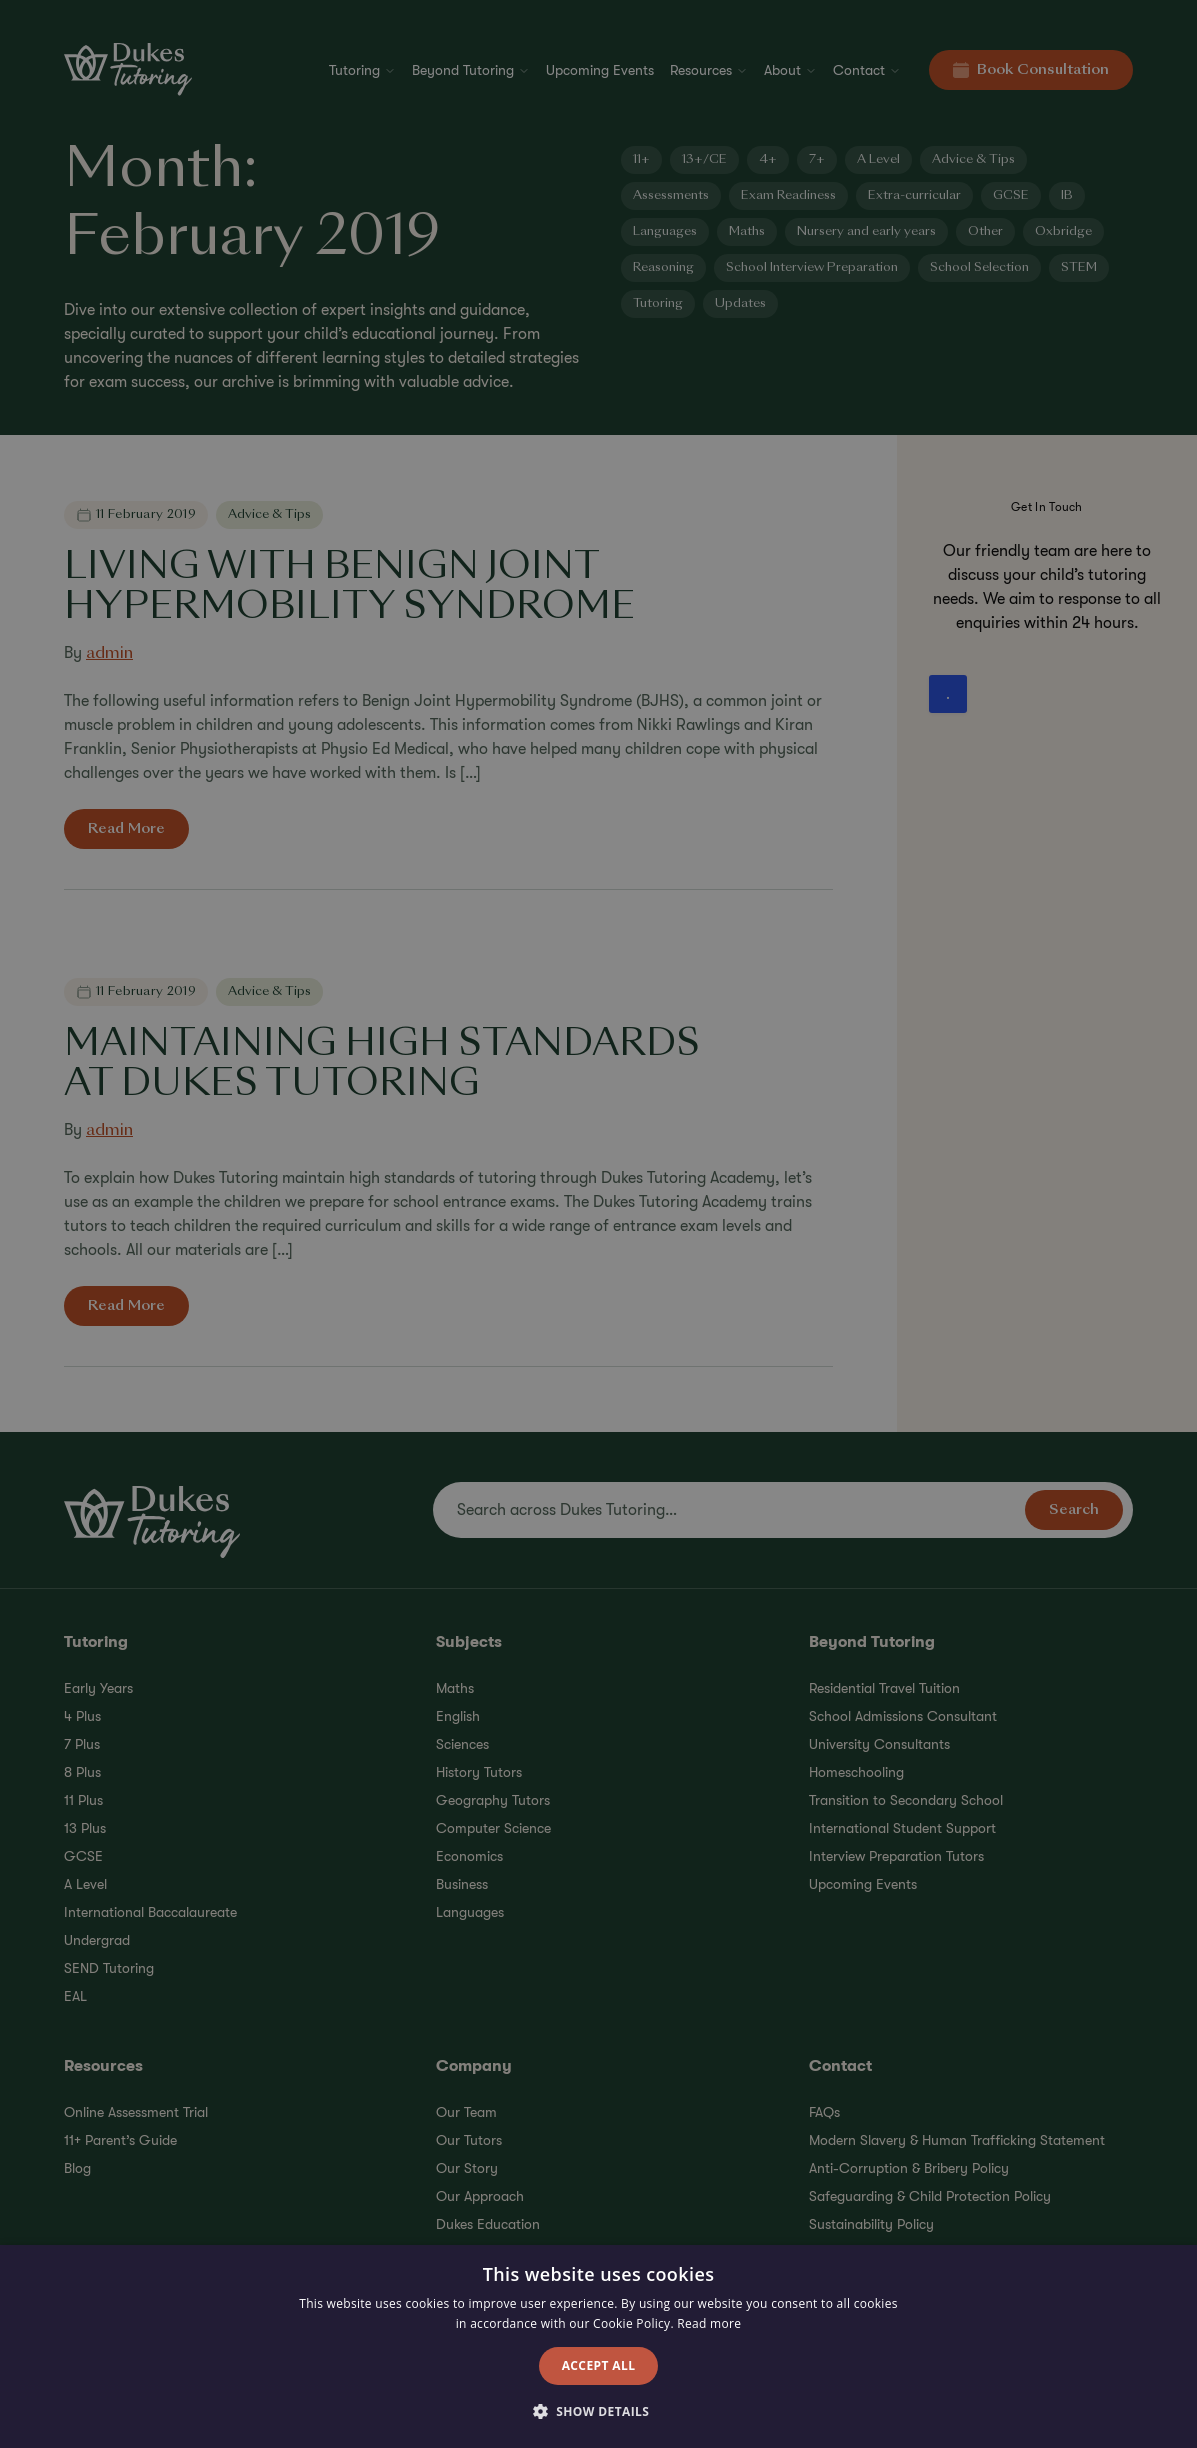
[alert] (598, 1224)
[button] (599, 2412)
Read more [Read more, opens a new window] (709, 2323)
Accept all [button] (599, 2365)
